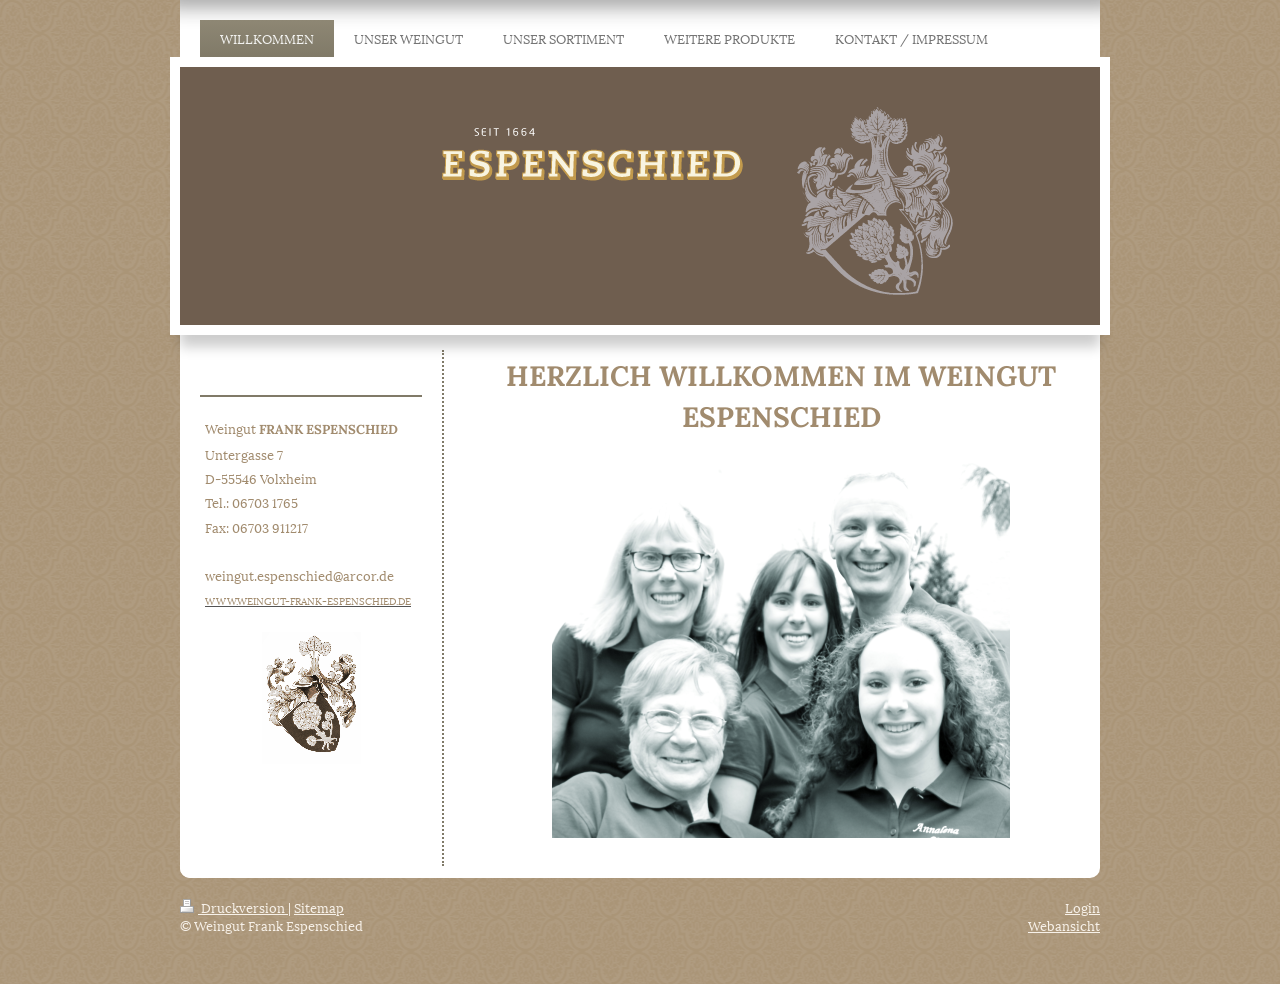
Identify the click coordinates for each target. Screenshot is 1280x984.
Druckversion (234, 907)
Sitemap (319, 907)
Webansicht (1064, 925)
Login (1082, 907)
